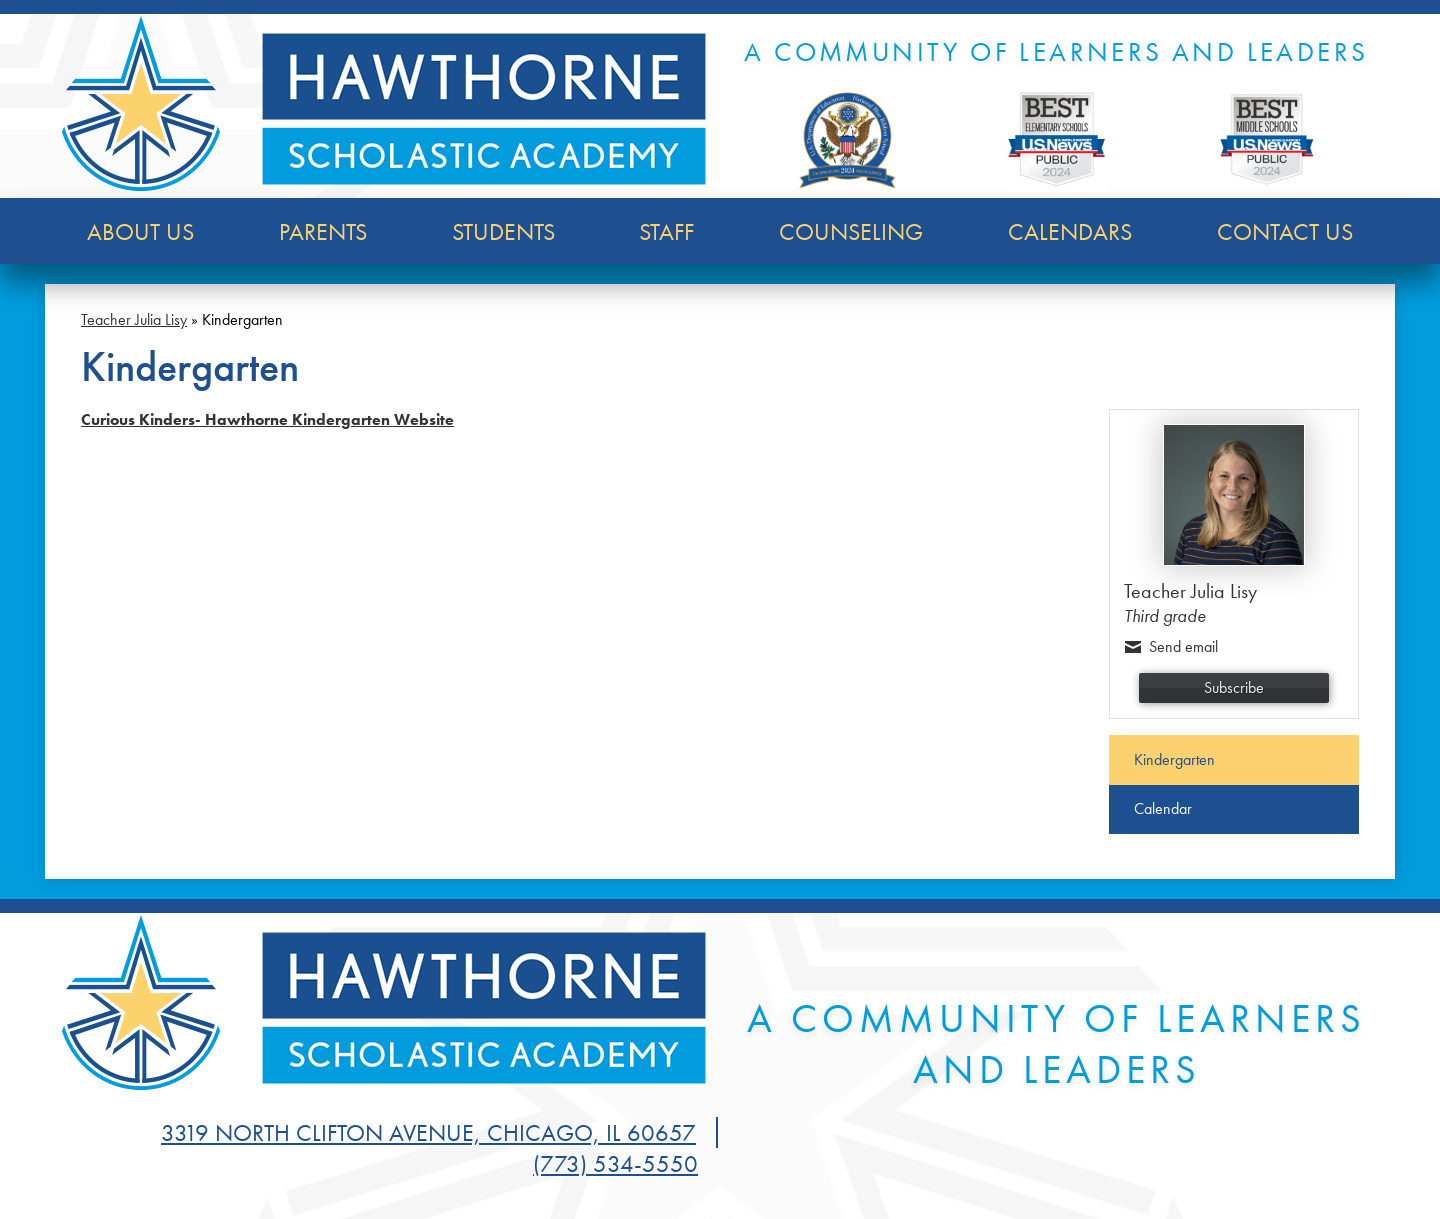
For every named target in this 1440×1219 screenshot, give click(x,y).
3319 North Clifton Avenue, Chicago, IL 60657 (428, 1132)
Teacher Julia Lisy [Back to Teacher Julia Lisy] (134, 319)
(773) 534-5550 (615, 1163)
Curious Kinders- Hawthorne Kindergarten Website (267, 419)
